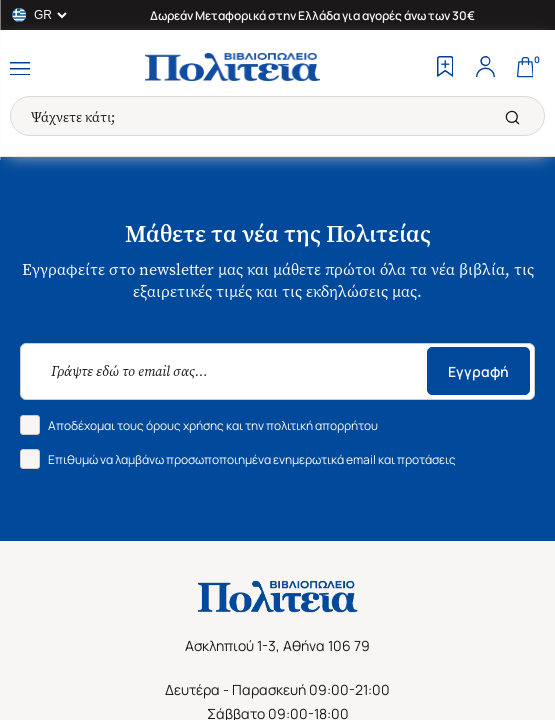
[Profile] (485, 69)
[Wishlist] (445, 69)
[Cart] (525, 69)
